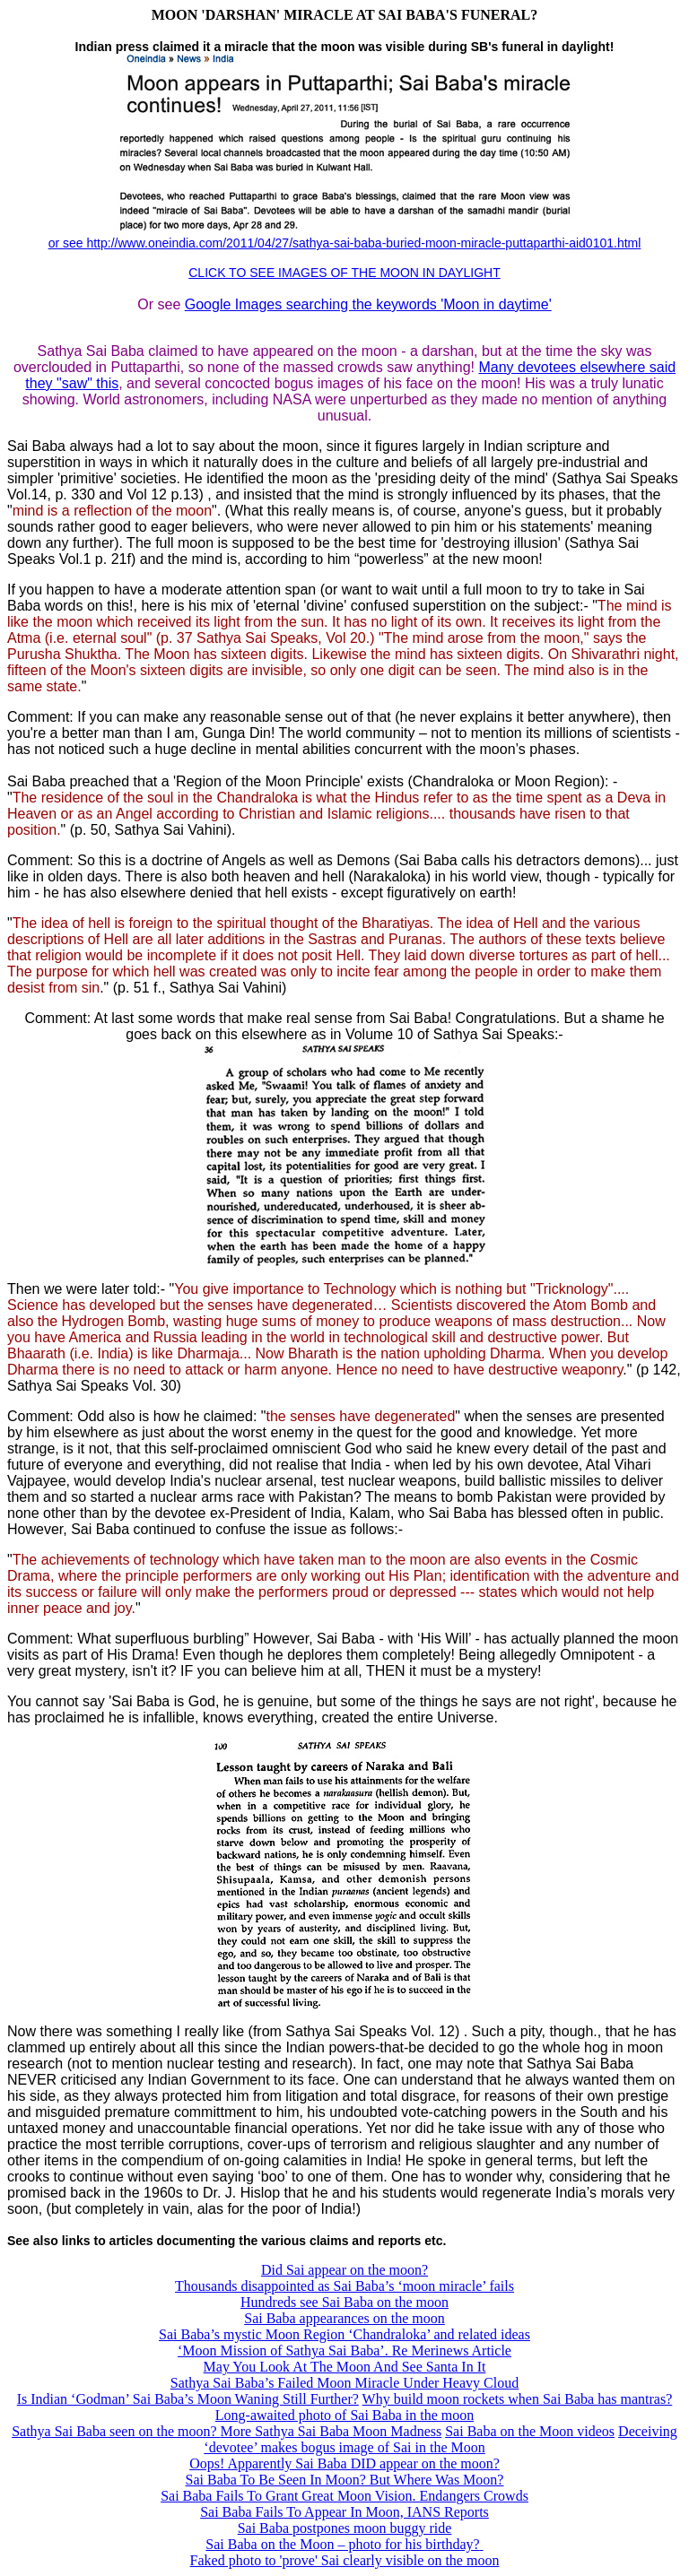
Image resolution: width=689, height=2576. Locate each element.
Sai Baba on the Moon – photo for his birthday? (342, 2544)
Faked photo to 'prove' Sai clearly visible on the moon (345, 2560)
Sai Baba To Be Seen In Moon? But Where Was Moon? (345, 2479)
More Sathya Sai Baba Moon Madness (331, 2431)
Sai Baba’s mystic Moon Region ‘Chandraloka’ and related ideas (344, 2334)
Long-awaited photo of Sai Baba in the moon (344, 2415)
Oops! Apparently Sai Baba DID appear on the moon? (344, 2463)
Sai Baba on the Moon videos (530, 2431)
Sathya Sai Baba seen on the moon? (116, 2431)
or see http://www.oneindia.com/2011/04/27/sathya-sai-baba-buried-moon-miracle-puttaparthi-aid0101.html (344, 243)
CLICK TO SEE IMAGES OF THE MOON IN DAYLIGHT (344, 272)
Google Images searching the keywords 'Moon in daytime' (368, 304)
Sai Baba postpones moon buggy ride (345, 2528)
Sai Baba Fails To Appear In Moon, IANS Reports (344, 2512)
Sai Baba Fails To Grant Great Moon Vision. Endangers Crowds (344, 2495)
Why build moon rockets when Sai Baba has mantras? (517, 2399)
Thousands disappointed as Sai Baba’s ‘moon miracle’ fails (344, 2286)
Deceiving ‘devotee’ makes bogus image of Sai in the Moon (440, 2439)
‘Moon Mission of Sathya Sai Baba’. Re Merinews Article (344, 2350)
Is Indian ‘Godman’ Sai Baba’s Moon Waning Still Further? (188, 2399)
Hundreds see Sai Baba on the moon (344, 2302)
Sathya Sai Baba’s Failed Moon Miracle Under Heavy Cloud (344, 2382)
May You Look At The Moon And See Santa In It (345, 2366)
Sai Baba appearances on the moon (344, 2318)
